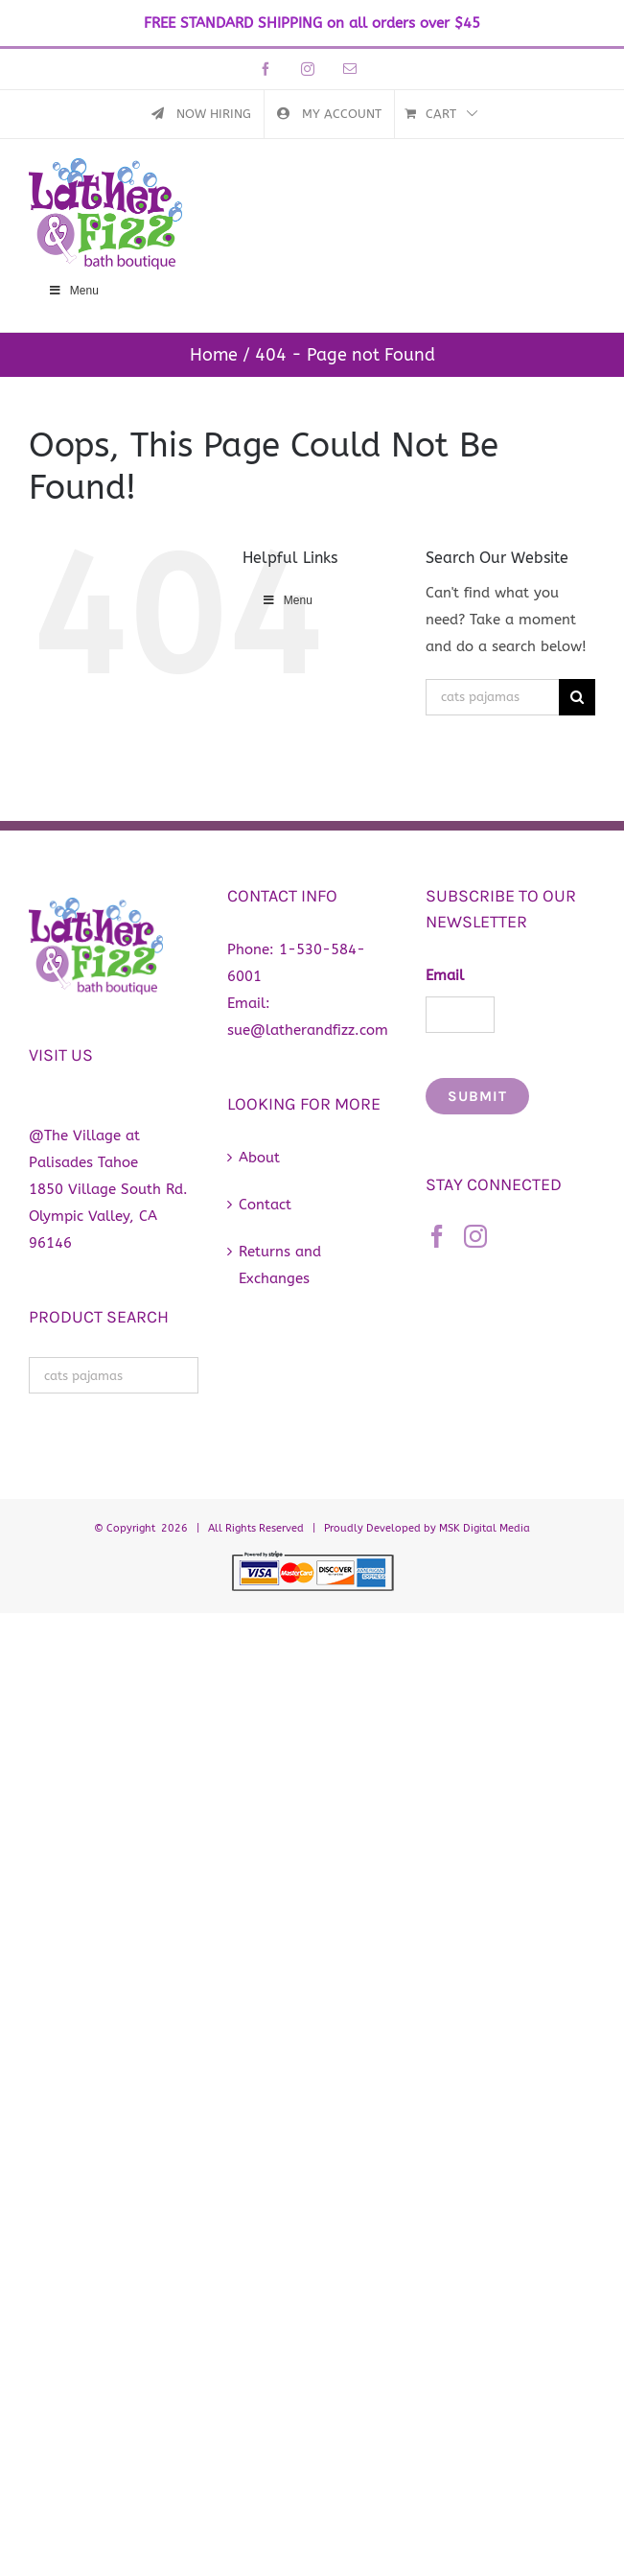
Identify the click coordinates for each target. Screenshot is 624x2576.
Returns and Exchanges (280, 1265)
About (259, 1157)
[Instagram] (475, 1236)
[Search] (577, 697)
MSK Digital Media (484, 1528)
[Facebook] (437, 1236)
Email (445, 975)
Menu (73, 290)
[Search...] (492, 697)
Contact (265, 1204)
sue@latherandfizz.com (307, 1030)
